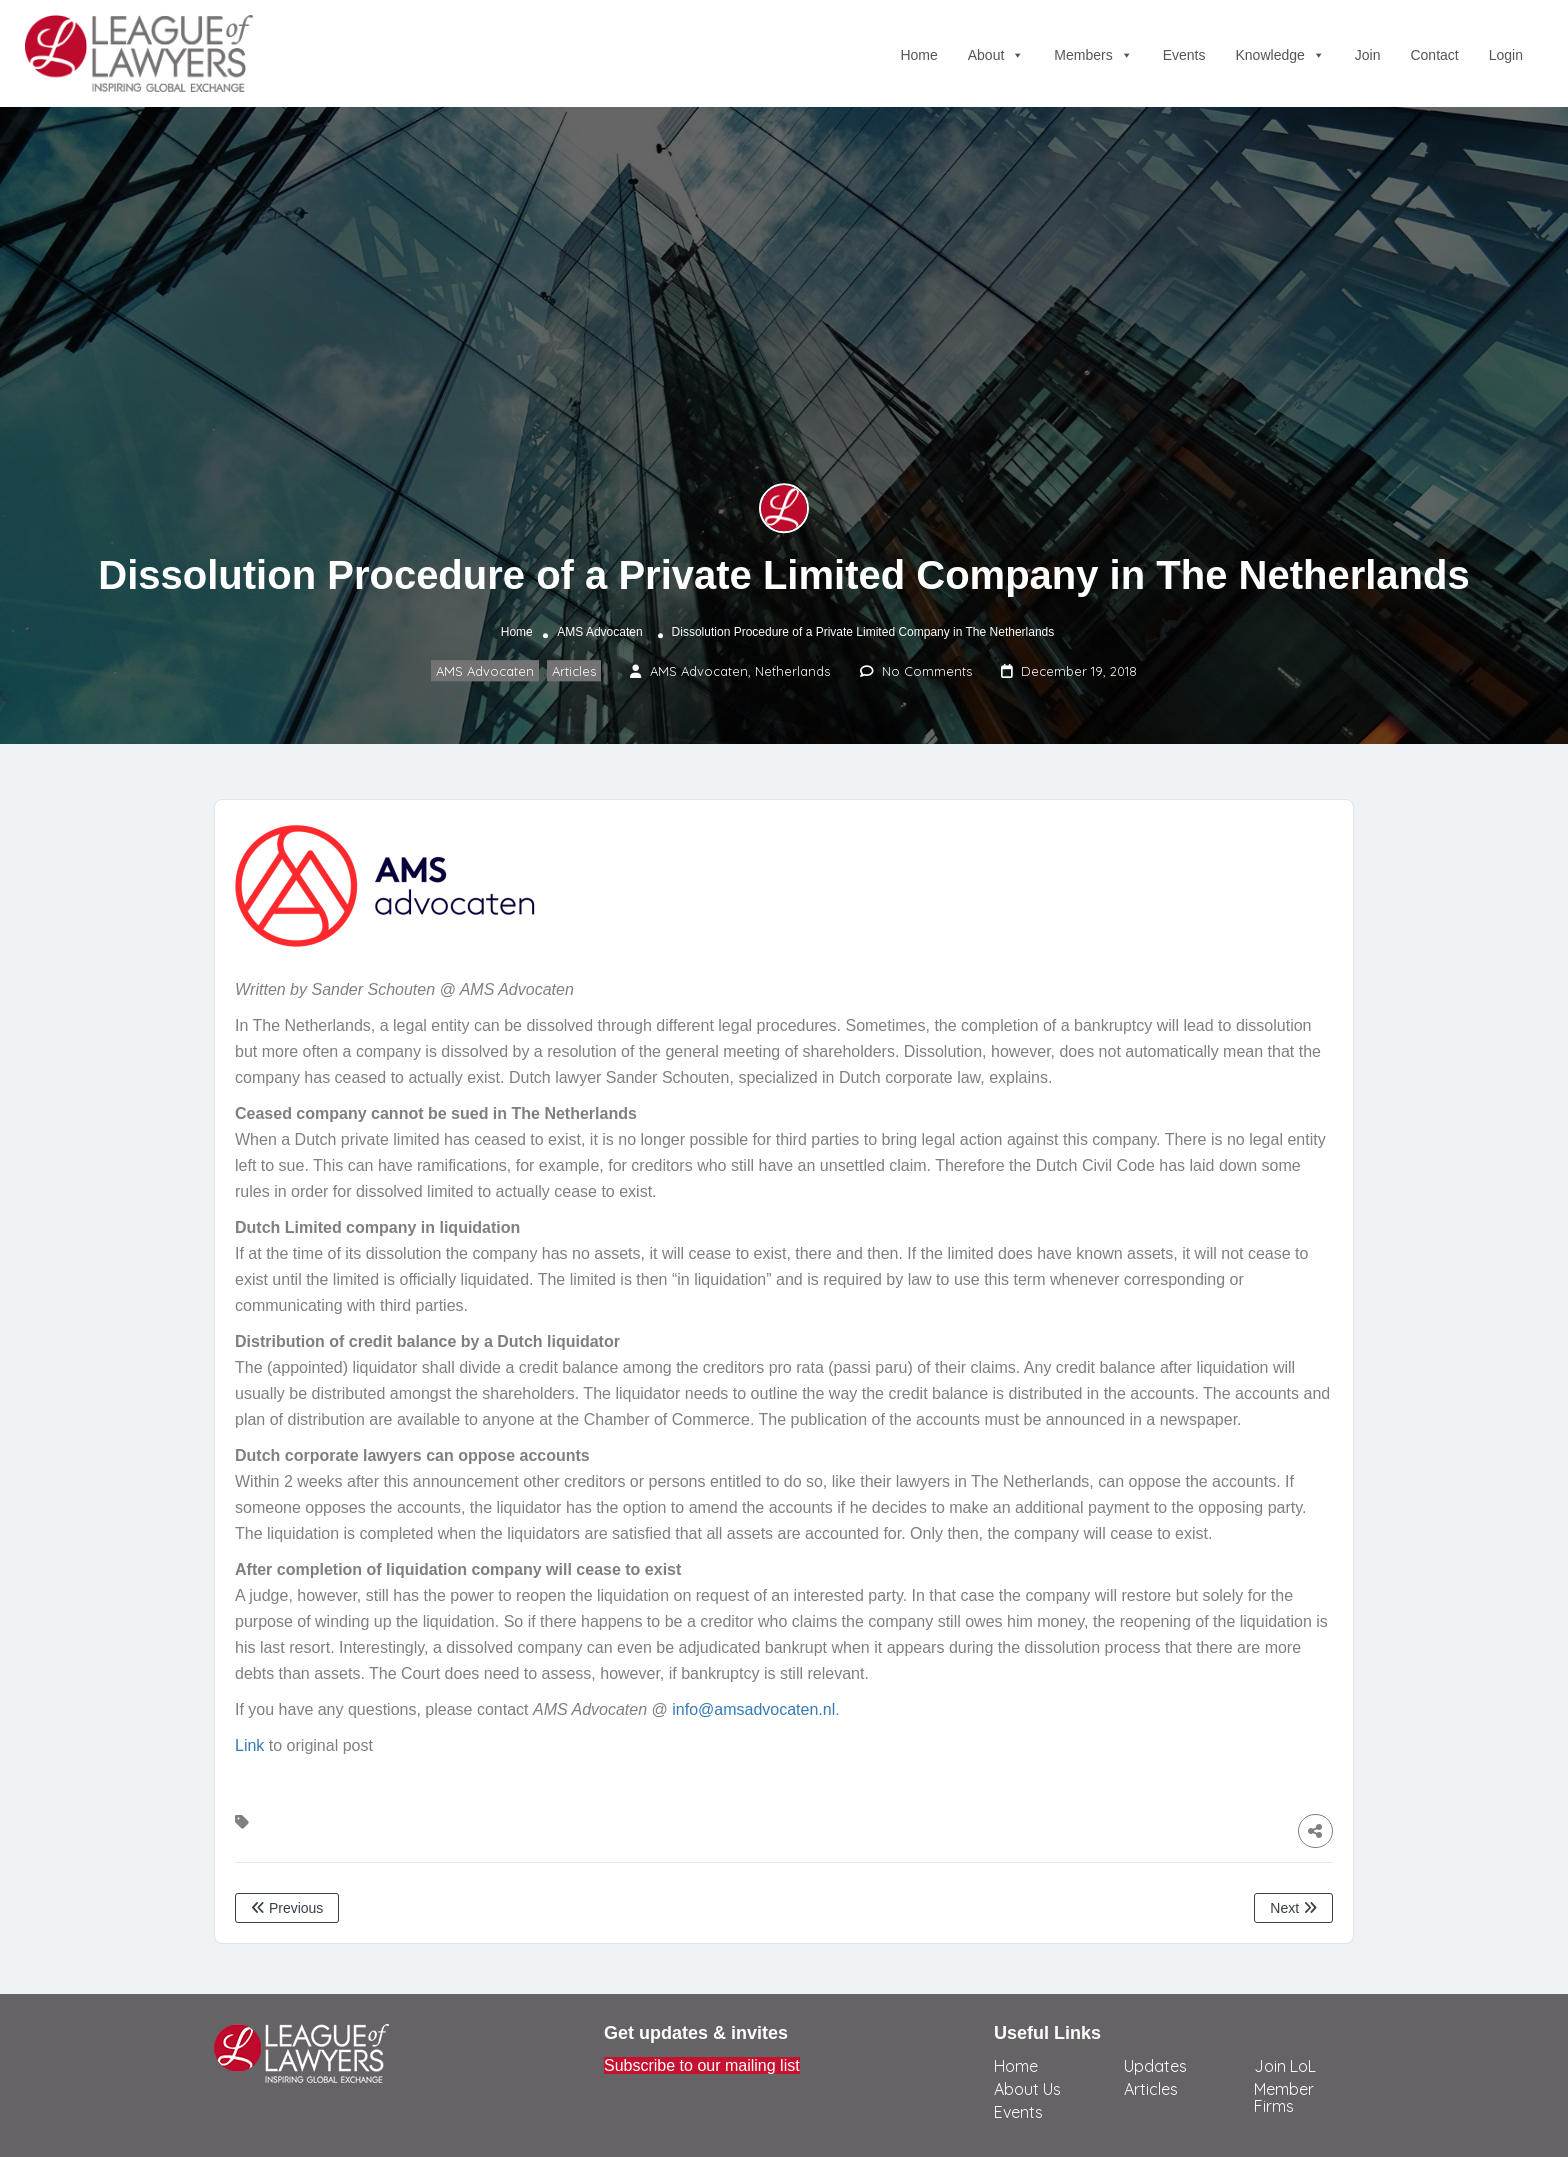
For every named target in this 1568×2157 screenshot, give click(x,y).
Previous (287, 1908)
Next (1293, 1908)
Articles (574, 671)
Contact (1434, 55)
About (996, 55)
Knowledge (1280, 55)
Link (249, 1745)
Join (1368, 55)
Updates (1155, 2066)
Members (1093, 55)
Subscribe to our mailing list (702, 2065)
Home (918, 55)
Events (1184, 55)
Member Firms (1284, 2097)
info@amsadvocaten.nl (753, 1709)
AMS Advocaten (599, 632)
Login (1506, 55)
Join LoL (1285, 2066)
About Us (1027, 2089)
